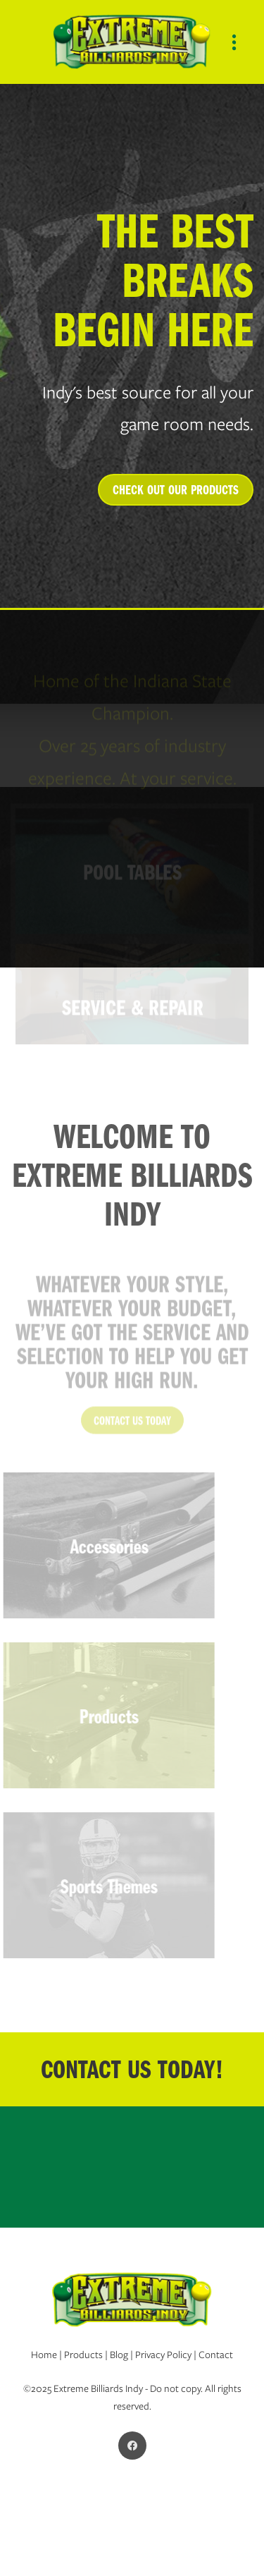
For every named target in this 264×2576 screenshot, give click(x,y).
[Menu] (234, 42)
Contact (216, 2355)
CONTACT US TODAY (132, 1430)
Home (44, 2355)
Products (84, 2355)
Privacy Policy (163, 2355)
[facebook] (132, 2445)
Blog (119, 2355)
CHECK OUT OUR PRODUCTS (176, 489)
